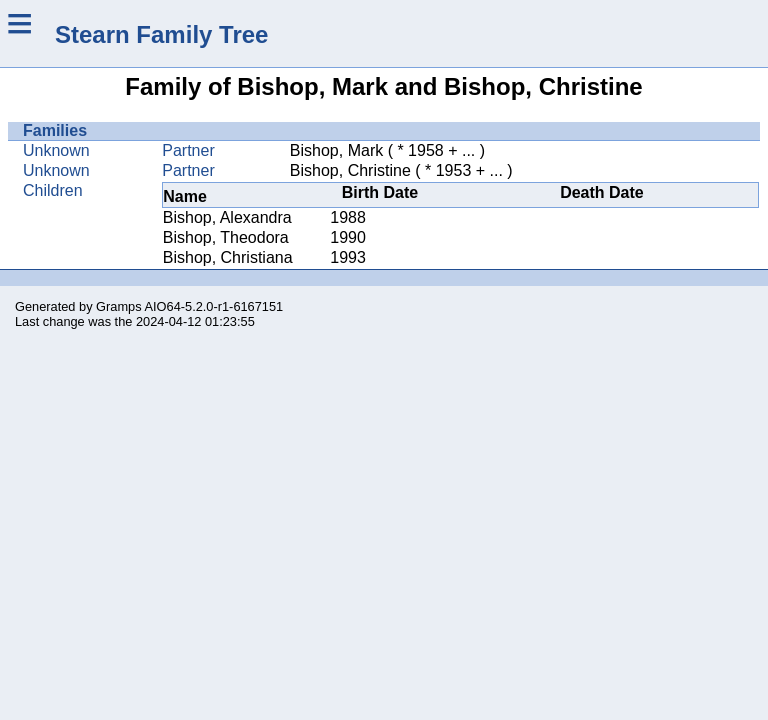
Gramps (119, 306)
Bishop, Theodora (226, 237)
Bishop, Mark (336, 150)
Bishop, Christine (350, 170)
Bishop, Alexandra (227, 217)
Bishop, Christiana (228, 257)
